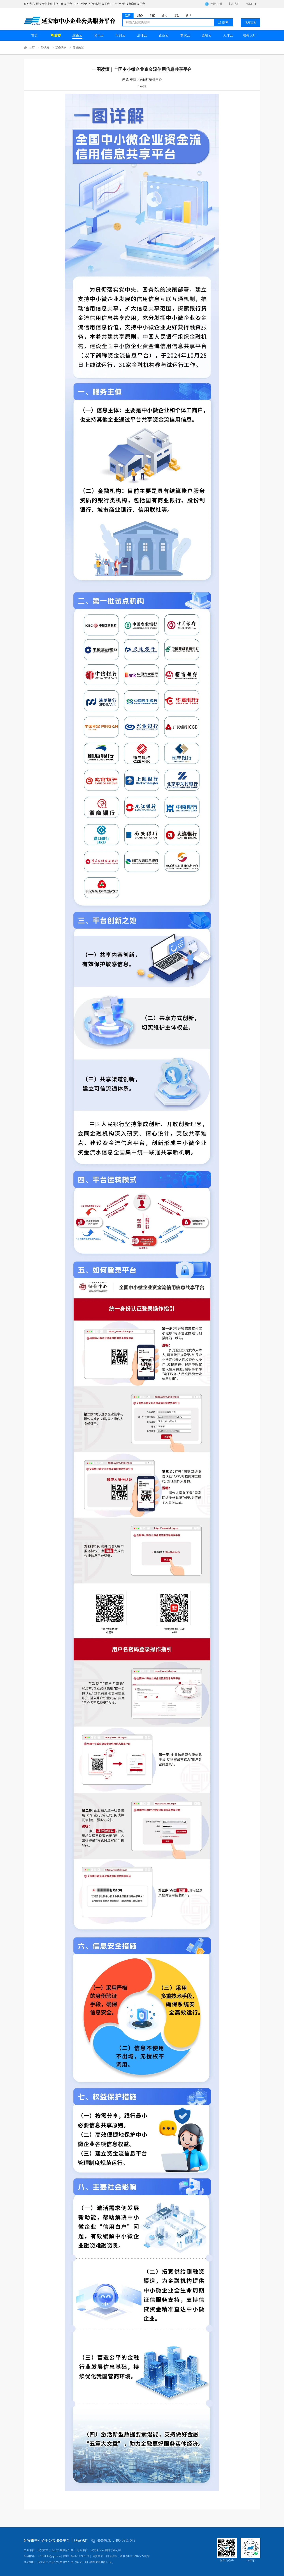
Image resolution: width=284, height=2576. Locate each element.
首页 (34, 35)
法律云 (142, 35)
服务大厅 (249, 35)
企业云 (164, 35)
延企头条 (60, 47)
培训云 (120, 35)
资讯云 (99, 35)
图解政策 (78, 47)
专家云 (185, 35)
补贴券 (56, 35)
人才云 (228, 35)
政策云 (77, 35)
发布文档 (250, 22)
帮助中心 (251, 3)
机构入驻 (234, 3)
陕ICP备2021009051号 (57, 2556)
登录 (213, 3)
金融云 (207, 35)
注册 (219, 3)
